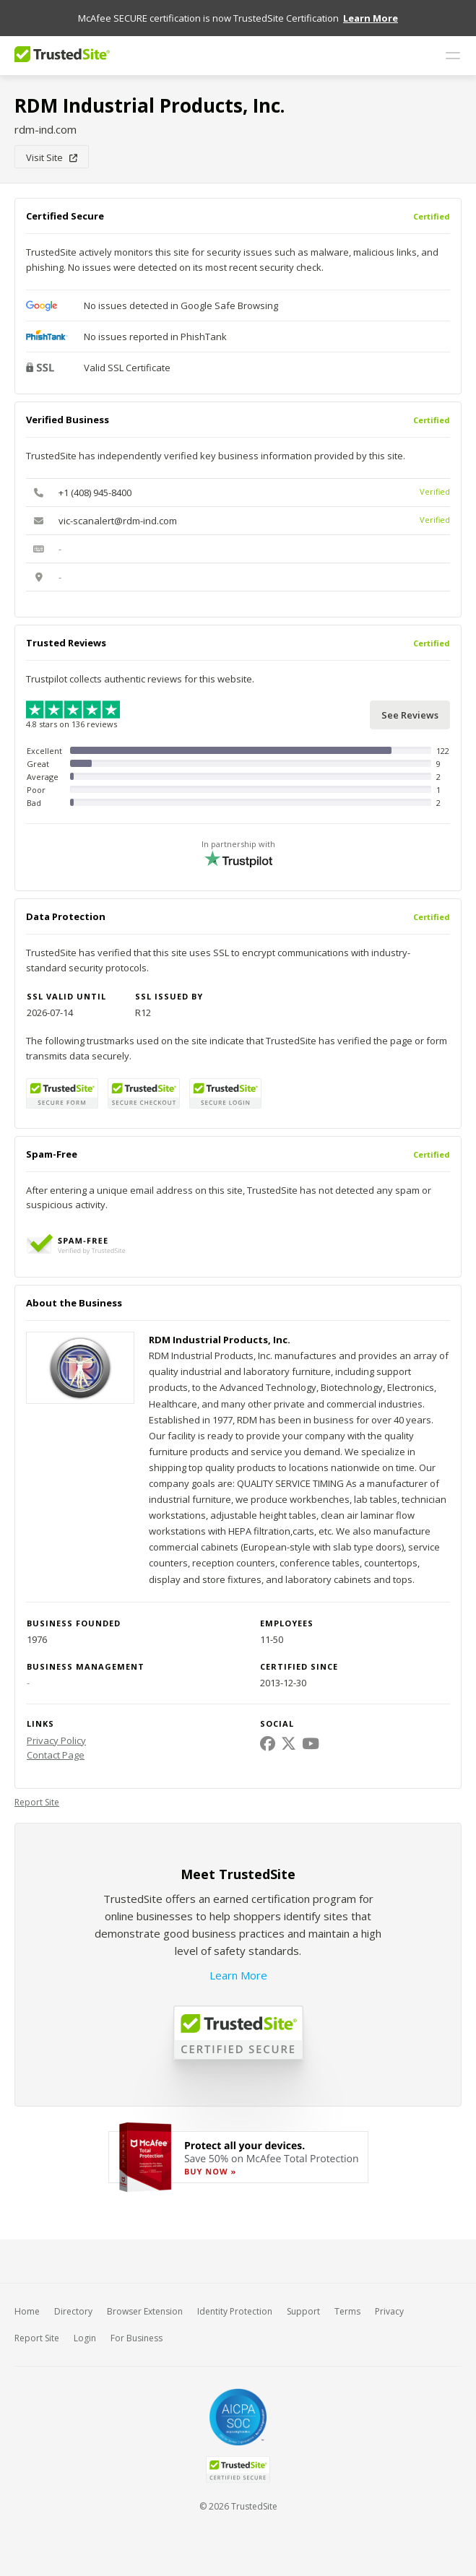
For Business (137, 2338)
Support (303, 2311)
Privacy (389, 2311)
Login (85, 2338)
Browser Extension (145, 2311)
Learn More (238, 1975)
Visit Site (51, 157)
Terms (347, 2311)
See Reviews (409, 714)
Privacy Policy (56, 1740)
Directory (73, 2311)
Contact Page (56, 1754)
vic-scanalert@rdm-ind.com (118, 520)
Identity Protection (234, 2311)
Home (27, 2311)
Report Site (36, 1802)
